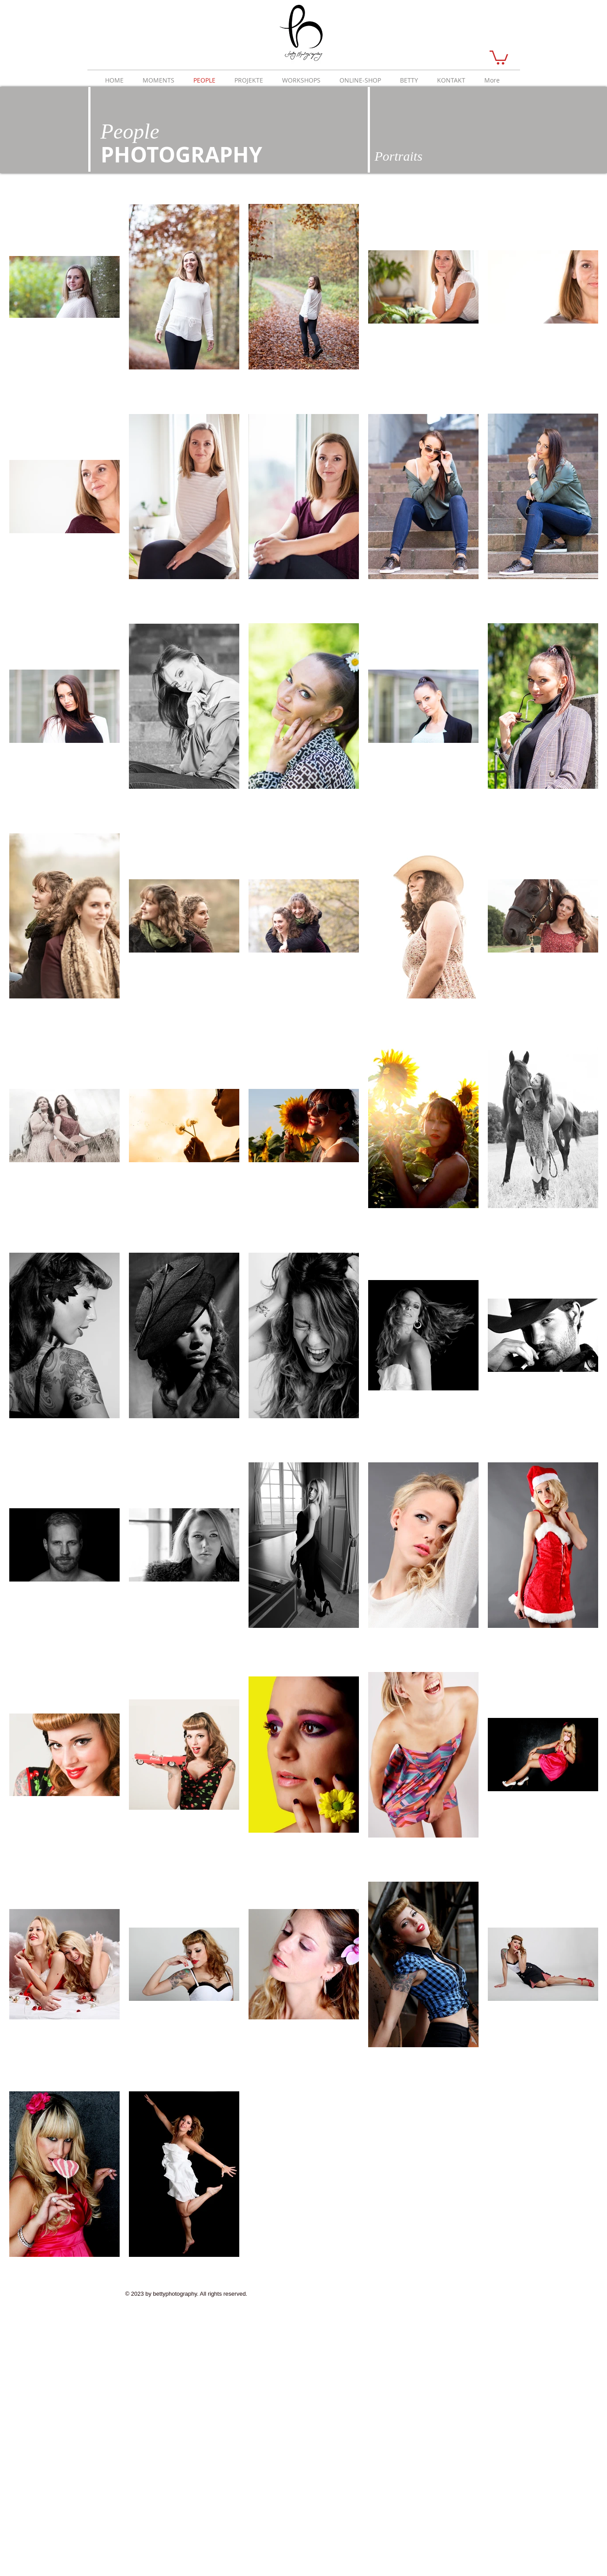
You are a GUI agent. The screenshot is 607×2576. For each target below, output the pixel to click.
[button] (499, 56)
